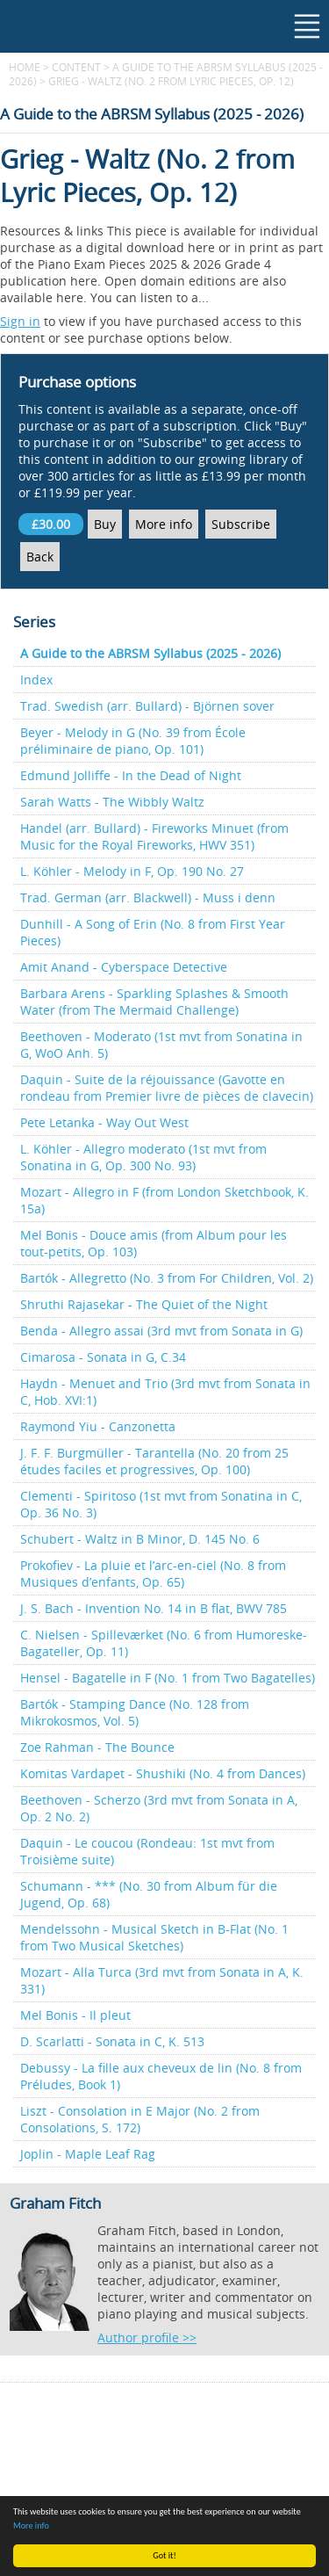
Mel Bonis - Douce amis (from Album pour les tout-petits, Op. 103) (153, 1243)
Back (40, 556)
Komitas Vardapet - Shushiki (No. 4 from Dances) (162, 1773)
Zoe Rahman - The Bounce (97, 1747)
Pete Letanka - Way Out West (104, 1122)
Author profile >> (147, 2337)
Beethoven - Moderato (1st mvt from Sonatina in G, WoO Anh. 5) (161, 1044)
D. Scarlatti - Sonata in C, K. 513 (112, 2041)
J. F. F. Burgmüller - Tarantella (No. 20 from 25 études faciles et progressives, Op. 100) (154, 1461)
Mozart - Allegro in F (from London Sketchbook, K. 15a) (164, 1200)
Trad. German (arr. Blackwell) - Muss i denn (147, 897)
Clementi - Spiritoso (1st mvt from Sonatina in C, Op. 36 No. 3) (161, 1504)
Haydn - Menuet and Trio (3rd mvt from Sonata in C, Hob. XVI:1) (165, 1391)
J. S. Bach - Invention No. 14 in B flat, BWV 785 (153, 1608)
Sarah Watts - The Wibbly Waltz (112, 801)
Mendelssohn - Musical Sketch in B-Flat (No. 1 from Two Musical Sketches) (154, 1937)
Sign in (20, 321)
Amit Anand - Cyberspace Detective (123, 967)
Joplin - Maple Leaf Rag (87, 2153)
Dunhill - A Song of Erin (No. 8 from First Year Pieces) (152, 932)
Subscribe (240, 524)
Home (24, 67)
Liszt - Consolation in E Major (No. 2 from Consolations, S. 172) (140, 2119)
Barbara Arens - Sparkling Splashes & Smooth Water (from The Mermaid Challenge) (154, 1001)
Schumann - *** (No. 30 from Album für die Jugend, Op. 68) (148, 1894)
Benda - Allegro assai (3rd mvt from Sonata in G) (161, 1330)
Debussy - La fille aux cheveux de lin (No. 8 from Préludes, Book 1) (161, 2076)
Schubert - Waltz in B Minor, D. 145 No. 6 (140, 1538)
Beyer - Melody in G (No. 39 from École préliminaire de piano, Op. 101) (133, 740)
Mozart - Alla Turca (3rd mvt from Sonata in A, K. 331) (162, 1980)
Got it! (164, 2555)
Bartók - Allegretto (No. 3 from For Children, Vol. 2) (166, 1278)
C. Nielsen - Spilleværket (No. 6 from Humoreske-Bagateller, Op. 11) (163, 1643)
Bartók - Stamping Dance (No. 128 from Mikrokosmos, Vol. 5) (134, 1712)
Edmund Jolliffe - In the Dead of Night (130, 775)
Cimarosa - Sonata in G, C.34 (103, 1357)
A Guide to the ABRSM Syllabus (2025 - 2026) (150, 653)
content (76, 67)
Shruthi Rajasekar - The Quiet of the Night (144, 1304)
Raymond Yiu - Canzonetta (97, 1426)
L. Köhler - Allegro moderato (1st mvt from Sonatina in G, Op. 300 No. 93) (143, 1157)
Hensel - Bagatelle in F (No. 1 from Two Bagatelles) (167, 1677)
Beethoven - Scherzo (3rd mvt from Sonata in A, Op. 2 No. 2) (158, 1808)
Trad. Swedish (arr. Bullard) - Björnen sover (147, 706)
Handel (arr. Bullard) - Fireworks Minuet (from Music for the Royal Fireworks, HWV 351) (154, 836)
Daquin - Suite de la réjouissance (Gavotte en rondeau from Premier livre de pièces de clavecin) (166, 1087)
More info (31, 2525)
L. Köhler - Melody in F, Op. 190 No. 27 (132, 871)
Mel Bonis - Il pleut (75, 2015)
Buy (105, 524)
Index (36, 679)
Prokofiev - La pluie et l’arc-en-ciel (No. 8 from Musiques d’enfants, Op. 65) (153, 1573)
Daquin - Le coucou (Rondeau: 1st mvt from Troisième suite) (147, 1851)
